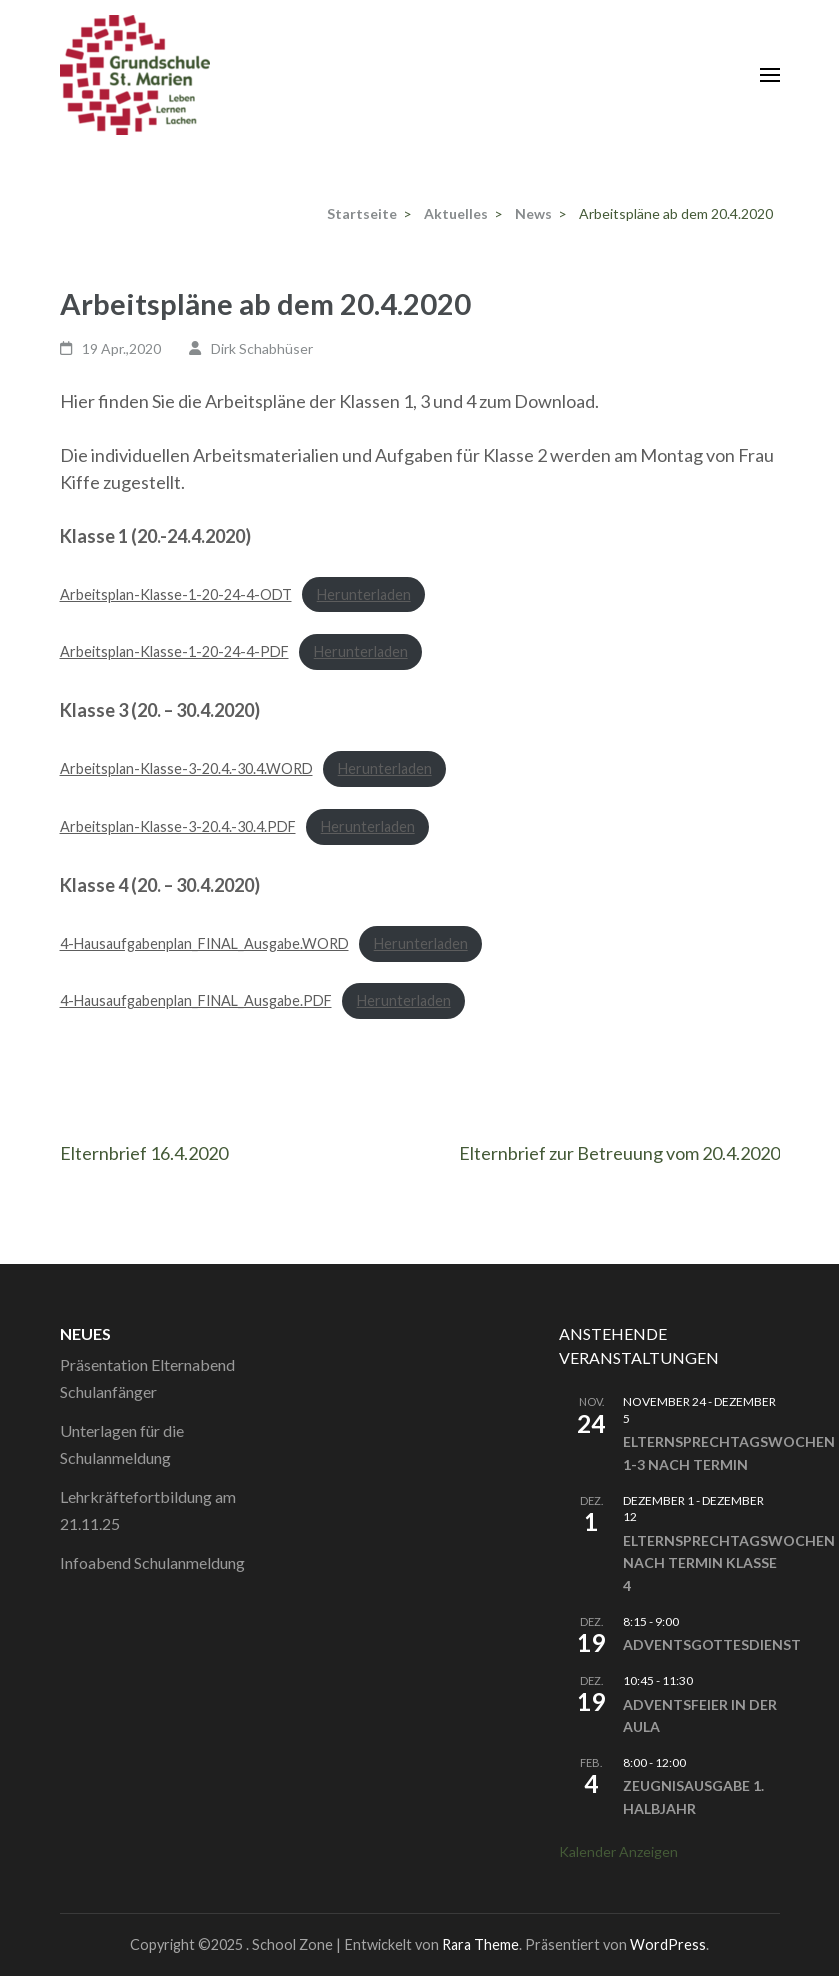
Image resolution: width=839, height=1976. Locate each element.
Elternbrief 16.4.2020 (144, 1153)
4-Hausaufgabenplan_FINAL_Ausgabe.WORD (204, 943)
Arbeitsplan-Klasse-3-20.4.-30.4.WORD (186, 768)
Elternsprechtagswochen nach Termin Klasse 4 (729, 1563)
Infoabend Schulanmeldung (152, 1562)
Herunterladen (364, 594)
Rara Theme (480, 1944)
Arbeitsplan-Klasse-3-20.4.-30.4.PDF (178, 826)
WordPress (668, 1944)
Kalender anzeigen (618, 1851)
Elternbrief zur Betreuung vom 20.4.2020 (619, 1153)
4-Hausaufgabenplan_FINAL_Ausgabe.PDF (196, 1000)
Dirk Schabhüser (262, 348)
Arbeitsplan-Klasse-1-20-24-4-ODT (176, 594)
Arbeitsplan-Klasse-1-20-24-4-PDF (174, 651)
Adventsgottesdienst (712, 1644)
